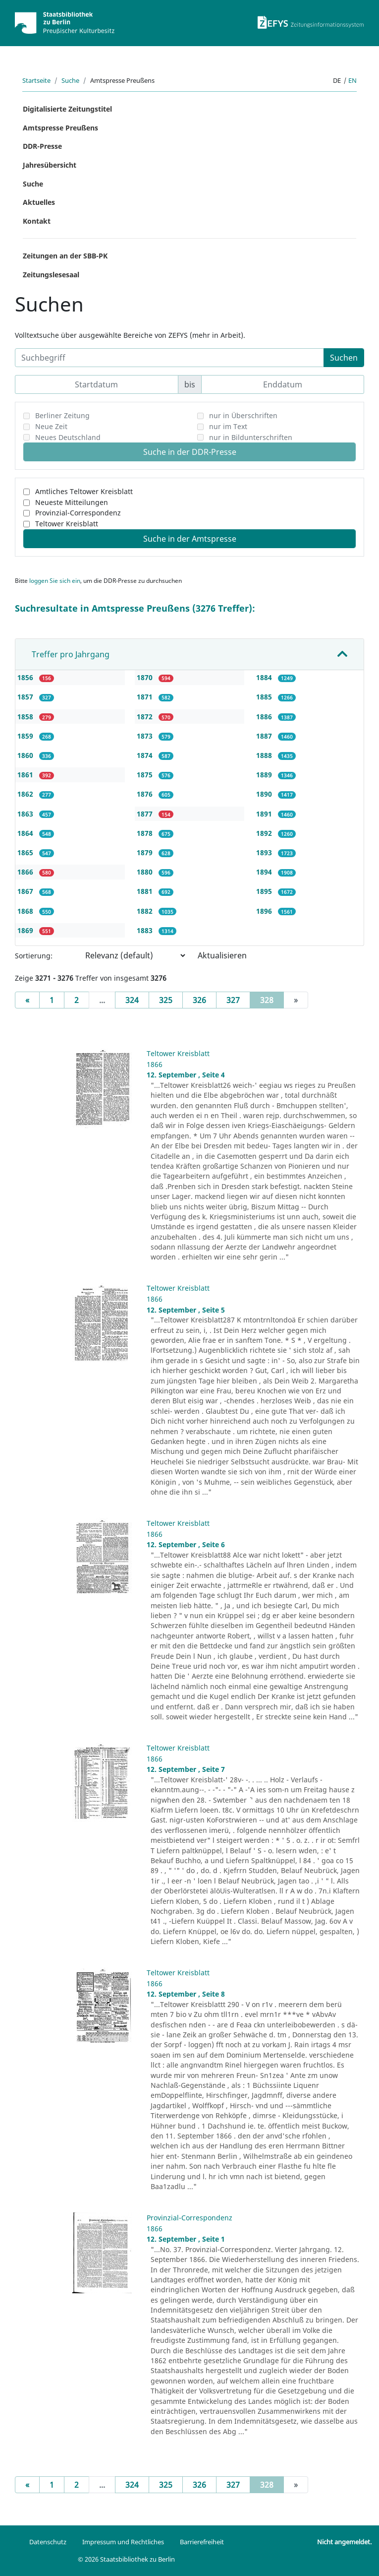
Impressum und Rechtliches (123, 2541)
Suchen (344, 357)
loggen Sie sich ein (54, 580)
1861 (26, 774)
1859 (26, 736)
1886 (265, 716)
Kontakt (37, 221)
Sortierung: (34, 955)
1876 (146, 794)
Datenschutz (47, 2541)
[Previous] (27, 1000)
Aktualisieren (222, 955)
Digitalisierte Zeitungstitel (67, 109)
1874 (146, 755)
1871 (146, 696)
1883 (146, 930)
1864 (26, 833)
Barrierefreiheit (202, 2541)
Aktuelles (39, 202)
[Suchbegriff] (169, 357)
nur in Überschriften (243, 415)
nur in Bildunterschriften (250, 437)
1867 (26, 891)
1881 (146, 891)
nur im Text (228, 426)
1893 (265, 852)
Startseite (36, 80)
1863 (26, 813)
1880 (146, 872)
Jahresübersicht (49, 165)
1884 (265, 677)
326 (199, 1000)
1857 (26, 696)
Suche (70, 80)
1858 (26, 716)
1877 (146, 813)
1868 (26, 911)
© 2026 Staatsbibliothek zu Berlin (126, 2559)
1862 (26, 794)
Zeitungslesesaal (51, 274)
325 (165, 1000)
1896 (265, 911)
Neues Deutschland (68, 437)
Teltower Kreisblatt (66, 523)
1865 (26, 852)
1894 (265, 872)
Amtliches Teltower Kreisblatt (84, 491)
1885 (265, 696)
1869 (26, 930)
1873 (146, 736)
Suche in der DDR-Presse (189, 451)
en (352, 80)
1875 (146, 774)
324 (132, 1000)
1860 (26, 755)
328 (272, 999)
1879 (146, 852)
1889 (265, 774)
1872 (146, 716)
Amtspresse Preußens (60, 127)
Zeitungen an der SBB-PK (65, 255)
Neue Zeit (51, 426)
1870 (146, 677)
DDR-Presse (42, 146)
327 (233, 1000)
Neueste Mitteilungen (71, 502)
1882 (146, 911)
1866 (26, 872)
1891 (265, 813)
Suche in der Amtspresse (189, 538)
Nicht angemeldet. (344, 2541)
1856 (26, 677)
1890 (265, 794)
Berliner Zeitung (62, 415)
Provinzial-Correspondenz (78, 512)
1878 (146, 833)
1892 (265, 833)
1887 (265, 736)
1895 (265, 891)
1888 (265, 755)
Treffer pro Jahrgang (70, 654)
